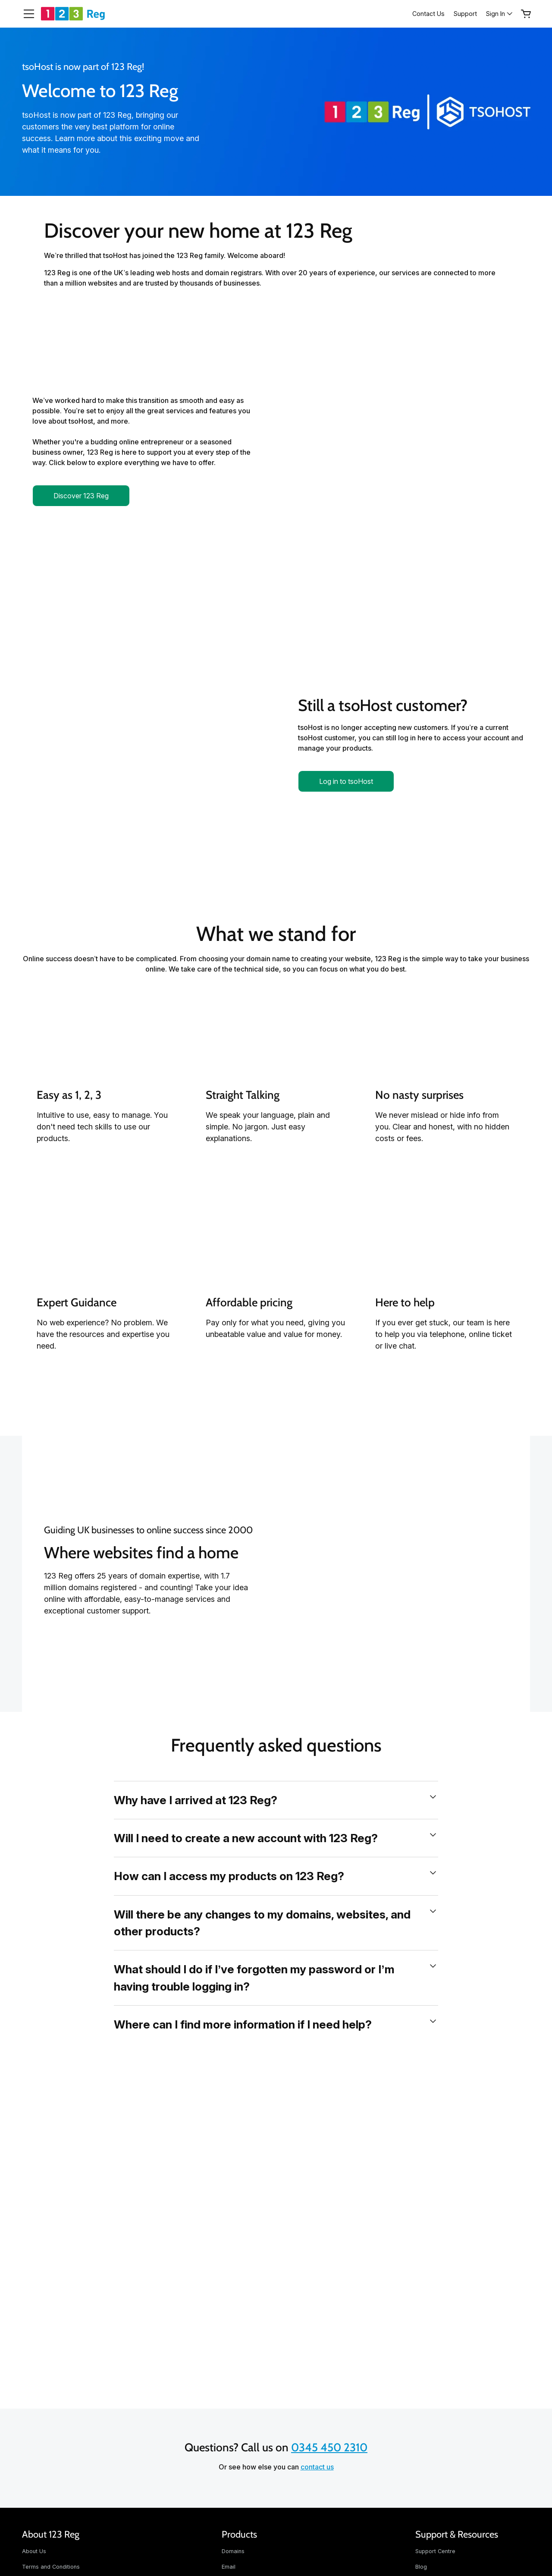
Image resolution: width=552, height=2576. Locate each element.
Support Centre (435, 2551)
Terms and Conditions (51, 2566)
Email (228, 2566)
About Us (34, 2551)
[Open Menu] (25, 13)
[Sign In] (500, 14)
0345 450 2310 (329, 2447)
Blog (421, 2566)
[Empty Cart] (526, 13)
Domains (233, 2551)
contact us (317, 2467)
